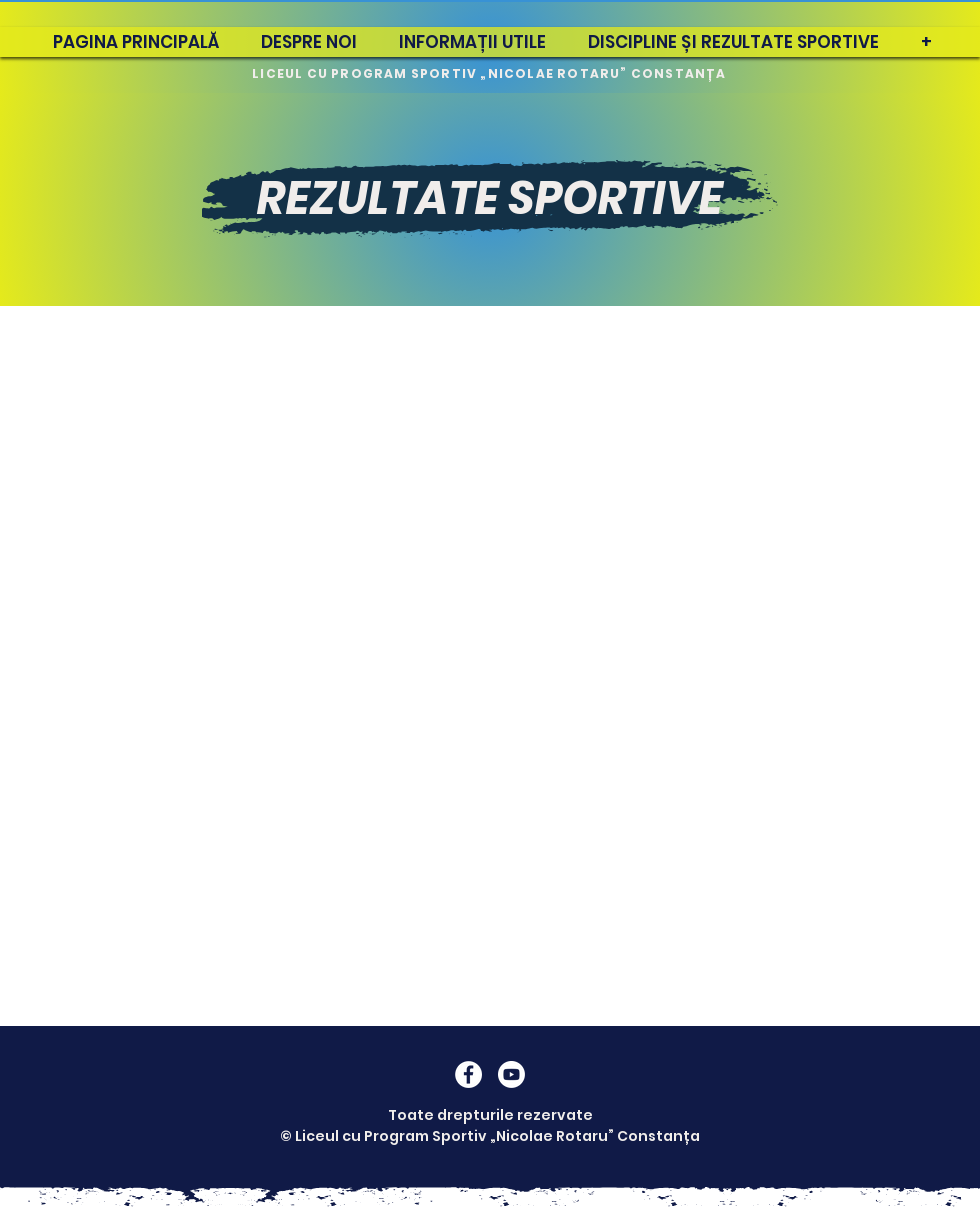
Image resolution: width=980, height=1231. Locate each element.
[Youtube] (511, 1074)
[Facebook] (468, 1074)
